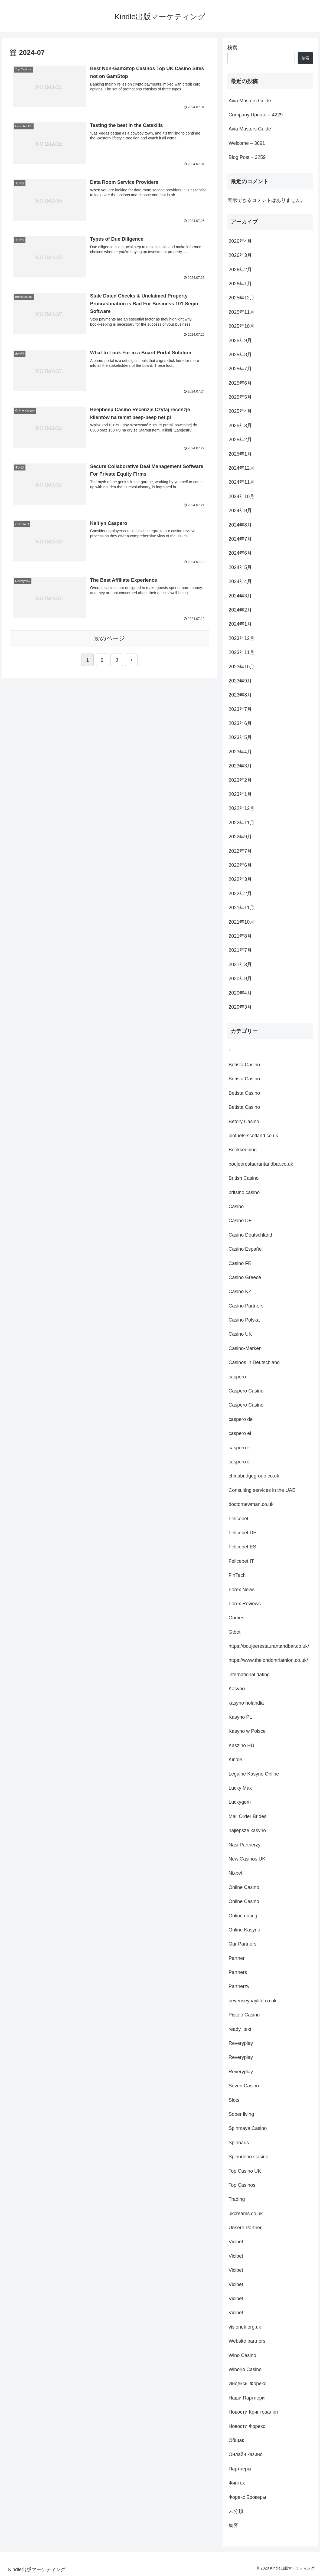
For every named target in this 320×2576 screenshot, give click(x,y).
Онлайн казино (245, 2454)
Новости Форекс (246, 2426)
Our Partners (242, 1944)
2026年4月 (240, 241)
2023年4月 (240, 751)
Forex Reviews (244, 1603)
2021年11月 (241, 907)
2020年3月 (240, 1007)
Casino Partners (245, 1306)
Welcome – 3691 (246, 143)
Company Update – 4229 (255, 114)
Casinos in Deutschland (254, 1362)
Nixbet (235, 1873)
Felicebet (238, 1518)
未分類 (235, 2511)
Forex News (241, 1589)
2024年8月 (240, 525)
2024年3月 (240, 596)
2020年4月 (240, 993)
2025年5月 (240, 397)
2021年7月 (240, 950)
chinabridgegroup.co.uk (253, 1476)
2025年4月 (240, 411)
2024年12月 (241, 468)
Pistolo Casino (244, 2015)
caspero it (239, 1461)
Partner (236, 1958)
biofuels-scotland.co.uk (253, 1135)
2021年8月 (240, 936)
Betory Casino (243, 1121)
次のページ (109, 639)
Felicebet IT (241, 1561)
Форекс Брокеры (247, 2497)
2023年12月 (241, 638)
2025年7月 (240, 368)
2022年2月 (240, 893)
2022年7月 (240, 851)
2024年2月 (240, 610)
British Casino (243, 1178)
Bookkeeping (242, 1149)
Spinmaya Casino (247, 2128)
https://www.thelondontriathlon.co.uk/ (268, 1660)
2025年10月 (241, 326)
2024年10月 (241, 496)
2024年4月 (240, 581)
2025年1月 (240, 454)
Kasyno (236, 1688)
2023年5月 (240, 737)
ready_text (239, 2029)
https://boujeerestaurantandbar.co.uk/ (268, 1646)
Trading (236, 2199)
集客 (233, 2525)
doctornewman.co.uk (250, 1504)
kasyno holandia (246, 1703)
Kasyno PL (240, 1717)
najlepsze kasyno (247, 1830)
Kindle (235, 1759)
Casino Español (245, 1249)
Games (236, 1617)
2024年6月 (240, 553)
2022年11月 (241, 822)
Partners (237, 1972)
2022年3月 (240, 879)
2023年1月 (240, 794)
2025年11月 (241, 312)
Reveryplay (240, 2043)
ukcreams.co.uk (245, 2213)
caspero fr (239, 1447)
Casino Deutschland (250, 1235)
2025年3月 (240, 425)
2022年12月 (241, 808)
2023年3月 (240, 766)
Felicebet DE (242, 1532)
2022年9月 (240, 836)
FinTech (237, 1575)
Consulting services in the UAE (261, 1490)
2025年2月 (240, 439)
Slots (233, 2100)
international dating (249, 1674)
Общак (236, 2440)
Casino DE (240, 1220)
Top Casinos (241, 2185)
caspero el (239, 1433)
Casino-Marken (245, 1348)
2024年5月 (240, 567)
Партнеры (239, 2469)
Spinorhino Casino (248, 2156)
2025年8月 (240, 354)
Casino (236, 1206)
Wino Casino (242, 2355)
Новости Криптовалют (253, 2412)
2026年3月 (240, 255)
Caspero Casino (245, 1391)
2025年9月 (240, 340)
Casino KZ (239, 1291)
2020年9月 (240, 978)
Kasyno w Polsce (247, 1731)
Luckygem (239, 1802)
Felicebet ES (242, 1546)
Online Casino (243, 1887)
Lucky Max (240, 1788)
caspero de (240, 1419)
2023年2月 (240, 780)
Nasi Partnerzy (244, 1845)
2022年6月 (240, 865)
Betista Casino (244, 1064)
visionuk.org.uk (244, 2327)
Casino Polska (244, 1320)
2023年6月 (240, 723)
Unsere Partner (245, 2227)
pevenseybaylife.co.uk (252, 2000)
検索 (232, 47)
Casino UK (240, 1334)
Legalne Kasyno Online (253, 1774)
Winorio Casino (245, 2369)
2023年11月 (241, 652)
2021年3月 (240, 964)
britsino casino (244, 1192)
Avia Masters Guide (249, 100)
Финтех (236, 2483)
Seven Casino (243, 2085)
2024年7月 (240, 539)
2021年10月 (241, 922)
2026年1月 (240, 283)
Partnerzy (238, 1986)
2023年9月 (240, 681)
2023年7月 (240, 709)
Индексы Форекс (247, 2383)
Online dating (242, 1915)
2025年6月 (240, 383)
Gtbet (234, 1632)
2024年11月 (241, 482)
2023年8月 (240, 695)
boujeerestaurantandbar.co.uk (260, 1164)
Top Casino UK (244, 2171)
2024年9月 (240, 510)
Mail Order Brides (247, 1816)
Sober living (241, 2114)
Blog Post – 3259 (247, 157)
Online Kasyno (244, 1930)
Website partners (246, 2341)
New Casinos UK (246, 1859)
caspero (237, 1376)
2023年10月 (241, 666)
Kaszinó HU (241, 1745)
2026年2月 (240, 269)
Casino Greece (244, 1277)
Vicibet (235, 2241)
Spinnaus (238, 2142)
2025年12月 (241, 297)
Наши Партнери (246, 2398)
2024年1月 (240, 624)
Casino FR (240, 1263)
